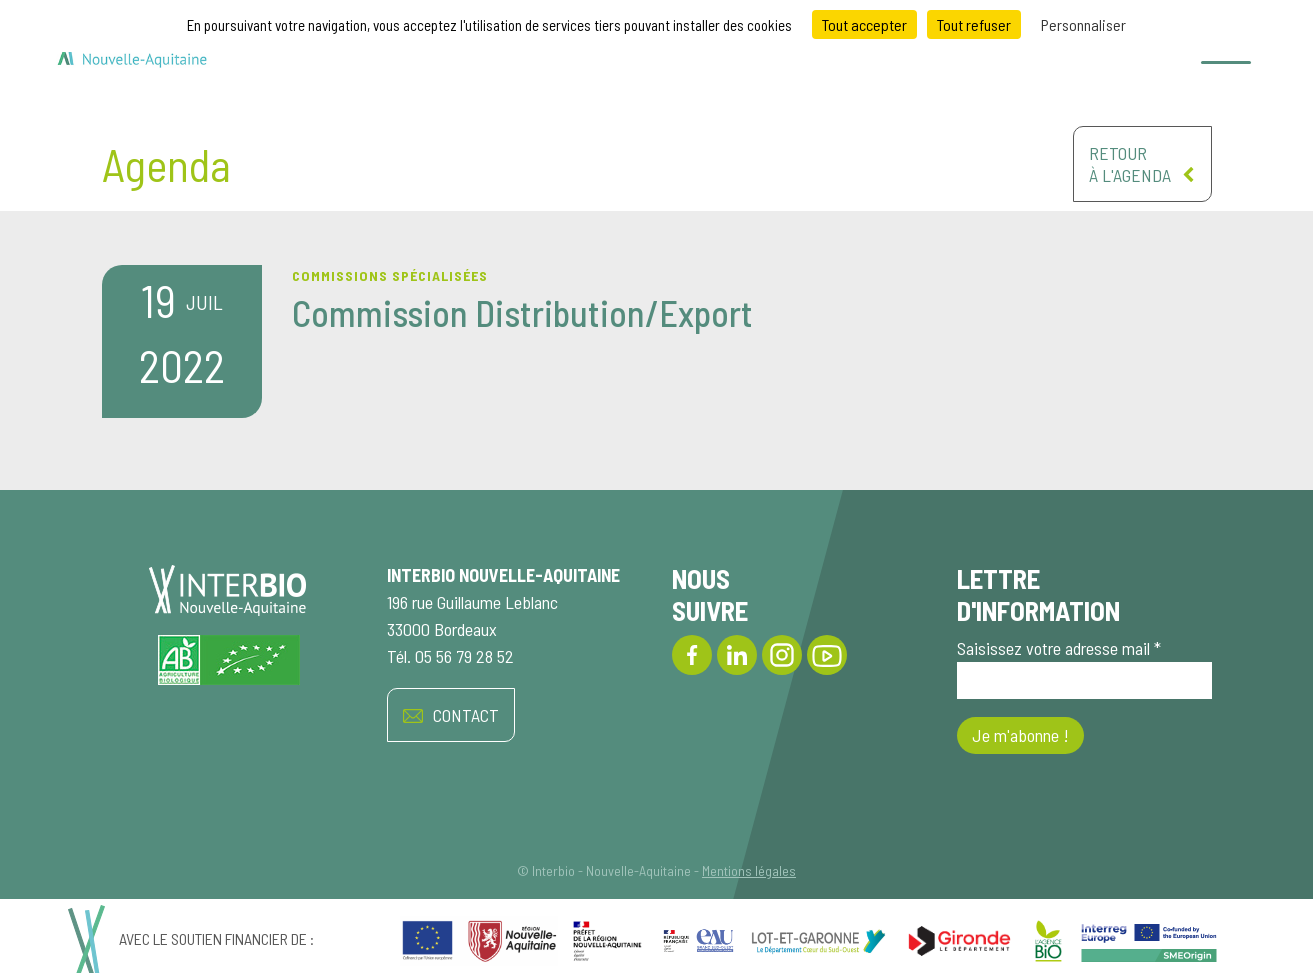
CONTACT (451, 715)
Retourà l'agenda (1142, 164)
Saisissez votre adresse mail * (1084, 668)
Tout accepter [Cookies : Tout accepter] (864, 24)
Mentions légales (749, 870)
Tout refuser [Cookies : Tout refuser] (974, 24)
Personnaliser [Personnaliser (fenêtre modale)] (1083, 24)
